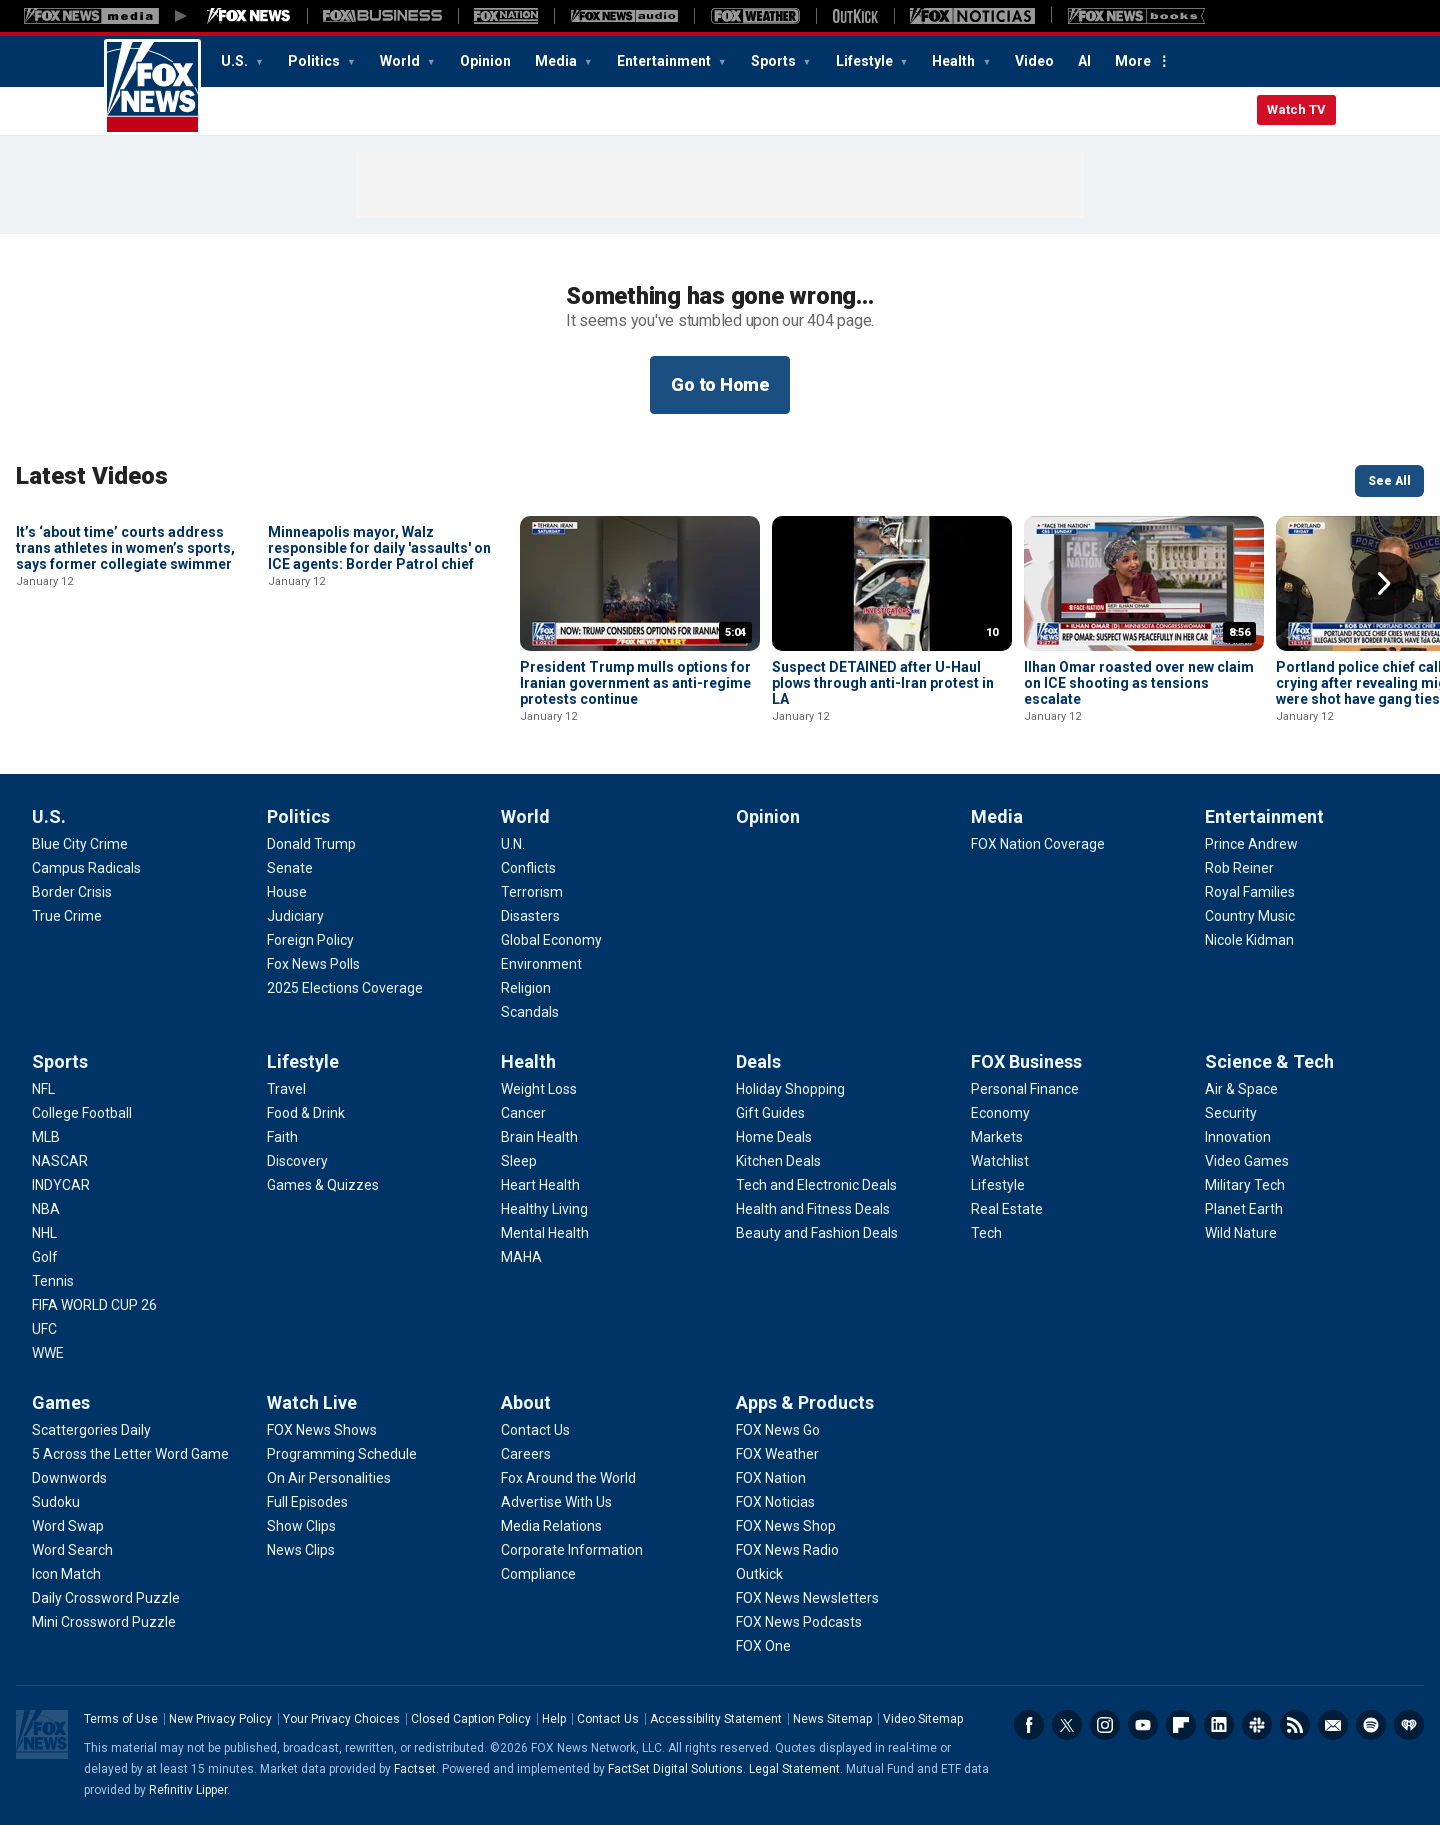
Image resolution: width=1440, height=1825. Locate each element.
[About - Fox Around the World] (568, 1478)
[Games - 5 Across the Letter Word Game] (130, 1454)
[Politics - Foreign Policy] (310, 940)
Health (955, 61)
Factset (415, 1769)
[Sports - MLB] (46, 1137)
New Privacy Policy (220, 1719)
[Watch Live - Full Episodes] (307, 1502)
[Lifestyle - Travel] (286, 1089)
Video (1034, 61)
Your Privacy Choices (341, 1719)
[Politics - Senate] (290, 868)
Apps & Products (805, 1402)
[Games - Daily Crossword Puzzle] (106, 1598)
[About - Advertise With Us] (556, 1502)
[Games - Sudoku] (56, 1502)
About (526, 1402)
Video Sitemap (923, 1719)
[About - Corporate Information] (572, 1550)
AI (1084, 61)
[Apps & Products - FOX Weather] (777, 1454)
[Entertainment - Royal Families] (1250, 892)
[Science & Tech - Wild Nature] (1241, 1233)
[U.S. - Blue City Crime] (80, 844)
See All (1389, 481)
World (401, 61)
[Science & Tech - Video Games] (1247, 1161)
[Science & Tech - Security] (1231, 1113)
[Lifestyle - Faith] (282, 1137)
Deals (758, 1061)
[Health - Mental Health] (545, 1233)
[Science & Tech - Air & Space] (1241, 1089)
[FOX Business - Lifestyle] (998, 1185)
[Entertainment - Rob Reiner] (1239, 868)
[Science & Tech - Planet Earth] (1244, 1209)
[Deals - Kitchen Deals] (778, 1161)
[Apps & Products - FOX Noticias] (775, 1502)
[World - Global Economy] (551, 940)
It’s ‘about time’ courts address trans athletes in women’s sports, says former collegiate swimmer (125, 683)
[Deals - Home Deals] (774, 1137)
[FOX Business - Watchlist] (1000, 1161)
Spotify (1371, 1725)
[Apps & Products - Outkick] (759, 1574)
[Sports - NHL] (44, 1233)
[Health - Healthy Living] (544, 1209)
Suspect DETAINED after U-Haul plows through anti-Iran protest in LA (883, 683)
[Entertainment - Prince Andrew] (1251, 844)
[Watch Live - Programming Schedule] (342, 1454)
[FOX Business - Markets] (997, 1137)
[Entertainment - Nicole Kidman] (1249, 940)
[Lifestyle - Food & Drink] (306, 1113)
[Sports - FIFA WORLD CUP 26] (94, 1305)
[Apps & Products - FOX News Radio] (787, 1550)
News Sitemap (832, 1719)
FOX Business (1026, 1061)
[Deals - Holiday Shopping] (790, 1089)
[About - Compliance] (538, 1574)
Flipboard (1181, 1725)
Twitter (1067, 1725)
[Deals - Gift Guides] (770, 1113)
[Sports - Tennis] (53, 1281)
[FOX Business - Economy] (1000, 1113)
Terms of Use (121, 1719)
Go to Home (720, 384)
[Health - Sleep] (519, 1161)
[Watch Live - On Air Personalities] (329, 1478)
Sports (775, 61)
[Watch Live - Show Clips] (301, 1526)
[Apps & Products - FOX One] (763, 1646)
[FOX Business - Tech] (986, 1233)
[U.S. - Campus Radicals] (86, 868)
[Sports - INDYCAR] (61, 1185)
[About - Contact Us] (535, 1430)
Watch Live (312, 1402)
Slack (1257, 1725)
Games (61, 1402)
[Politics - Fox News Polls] (313, 964)
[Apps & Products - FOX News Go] (778, 1430)
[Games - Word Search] (72, 1550)
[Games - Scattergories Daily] (91, 1430)
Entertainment (665, 61)
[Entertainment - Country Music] (1250, 916)
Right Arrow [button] (1384, 584)
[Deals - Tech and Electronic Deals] (816, 1185)
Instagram (1105, 1725)
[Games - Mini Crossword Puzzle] (104, 1622)
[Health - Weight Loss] (539, 1089)
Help (554, 1719)
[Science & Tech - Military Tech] (1245, 1185)
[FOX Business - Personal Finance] (1025, 1089)
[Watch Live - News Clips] (301, 1550)
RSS (1295, 1725)
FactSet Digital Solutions (675, 1769)
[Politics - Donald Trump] (311, 844)
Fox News (152, 87)
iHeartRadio (1409, 1725)
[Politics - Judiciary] (295, 916)
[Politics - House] (287, 892)
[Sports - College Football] (82, 1113)
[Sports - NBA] (46, 1209)
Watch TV (1296, 109)
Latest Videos (92, 476)
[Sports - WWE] (48, 1353)
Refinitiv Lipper (188, 1790)
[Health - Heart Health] (540, 1185)
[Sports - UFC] (44, 1329)
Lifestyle (866, 61)
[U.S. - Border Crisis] (72, 892)
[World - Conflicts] (528, 868)
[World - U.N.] (513, 844)
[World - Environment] (541, 964)
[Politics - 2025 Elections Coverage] (345, 988)
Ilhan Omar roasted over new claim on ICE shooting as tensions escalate (1139, 683)
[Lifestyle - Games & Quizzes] (323, 1185)
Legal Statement (794, 1769)
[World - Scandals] (530, 1012)
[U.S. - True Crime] (67, 916)
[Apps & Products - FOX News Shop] (786, 1526)
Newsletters (1333, 1725)
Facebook (1029, 1725)
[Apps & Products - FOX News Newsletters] (807, 1598)
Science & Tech (1269, 1061)
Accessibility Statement (716, 1719)
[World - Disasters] (530, 916)
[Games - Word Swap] (68, 1526)
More (1133, 61)
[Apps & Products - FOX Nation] (771, 1478)
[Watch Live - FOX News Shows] (322, 1430)
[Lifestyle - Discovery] (297, 1161)
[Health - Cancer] (523, 1113)
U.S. (236, 61)
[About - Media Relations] (551, 1526)
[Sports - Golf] (45, 1257)
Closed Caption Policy (471, 1719)
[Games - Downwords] (69, 1478)
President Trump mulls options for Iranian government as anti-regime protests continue (635, 683)
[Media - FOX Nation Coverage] (1038, 844)
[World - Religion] (526, 988)
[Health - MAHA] (521, 1257)
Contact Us (608, 1719)
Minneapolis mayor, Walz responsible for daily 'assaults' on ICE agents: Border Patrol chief (379, 683)
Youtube (1143, 1725)
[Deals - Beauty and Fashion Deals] (817, 1233)
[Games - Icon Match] (66, 1574)
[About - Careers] (526, 1454)
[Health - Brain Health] (539, 1137)
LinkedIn (1219, 1725)
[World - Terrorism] (532, 892)
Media (557, 61)
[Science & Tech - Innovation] (1238, 1137)
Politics (315, 61)
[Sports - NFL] (43, 1089)
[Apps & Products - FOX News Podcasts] (799, 1622)
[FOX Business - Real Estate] (1007, 1209)
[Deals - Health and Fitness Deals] (813, 1209)
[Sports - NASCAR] (60, 1161)
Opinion (485, 61)
